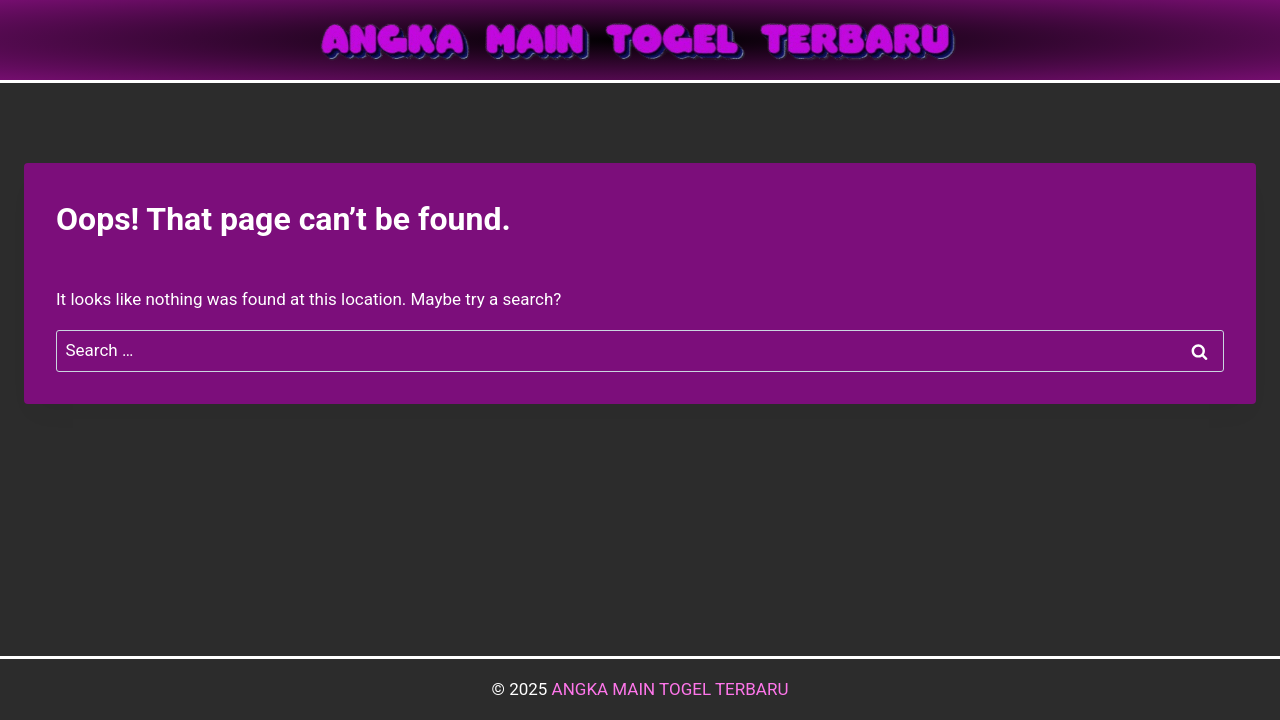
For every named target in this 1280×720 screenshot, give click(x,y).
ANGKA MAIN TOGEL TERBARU (670, 689)
